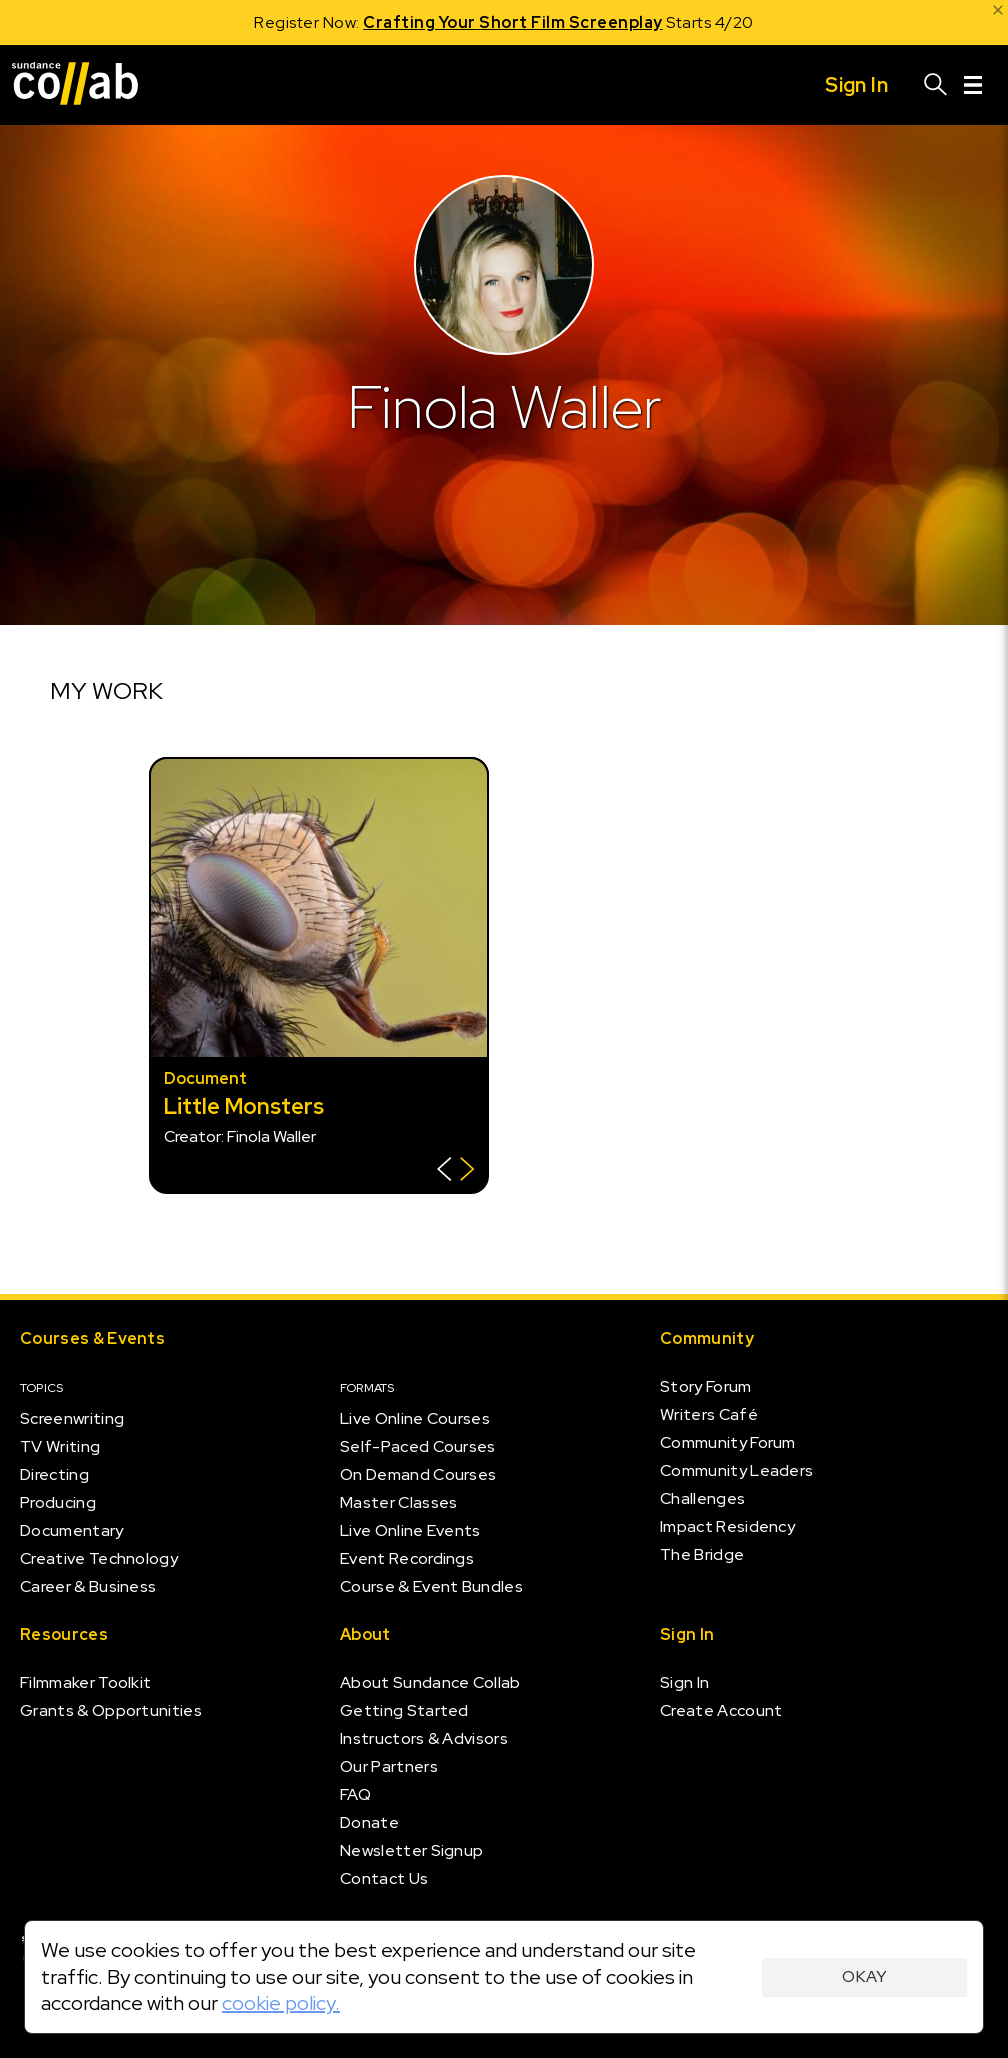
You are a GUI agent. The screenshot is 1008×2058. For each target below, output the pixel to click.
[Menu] (973, 85)
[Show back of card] (455, 1171)
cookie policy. (281, 2003)
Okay (864, 1976)
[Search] (936, 85)
